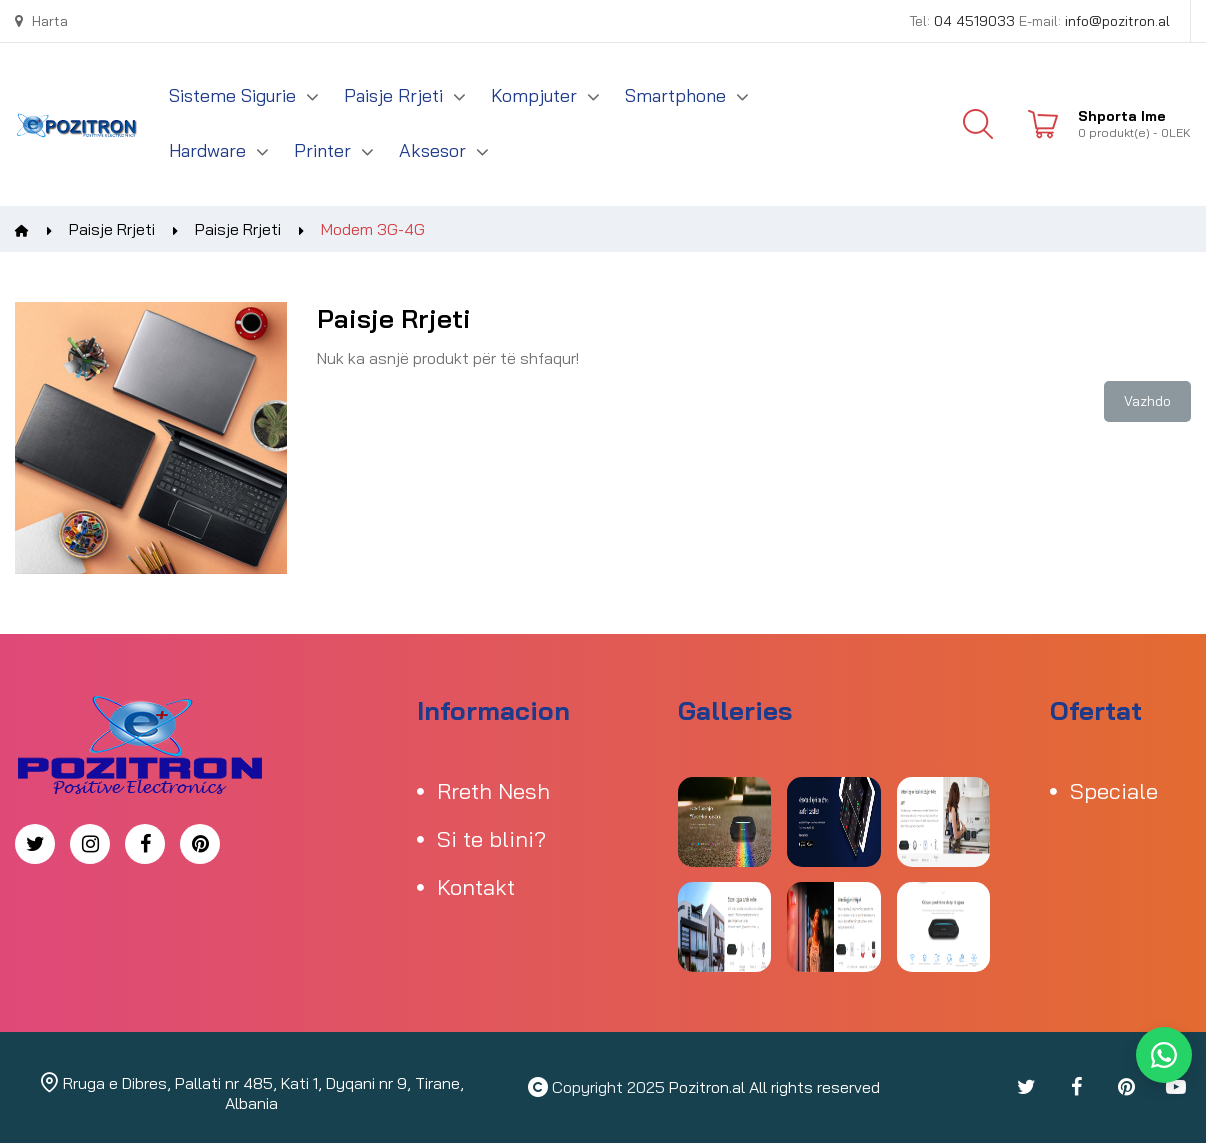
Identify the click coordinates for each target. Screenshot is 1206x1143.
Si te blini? (491, 839)
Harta (41, 21)
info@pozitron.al (1117, 21)
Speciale (1114, 791)
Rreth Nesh (493, 791)
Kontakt (476, 887)
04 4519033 (974, 21)
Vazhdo (1147, 401)
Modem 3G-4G (373, 229)
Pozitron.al (707, 1087)
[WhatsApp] (1164, 1055)
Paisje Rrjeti (112, 229)
